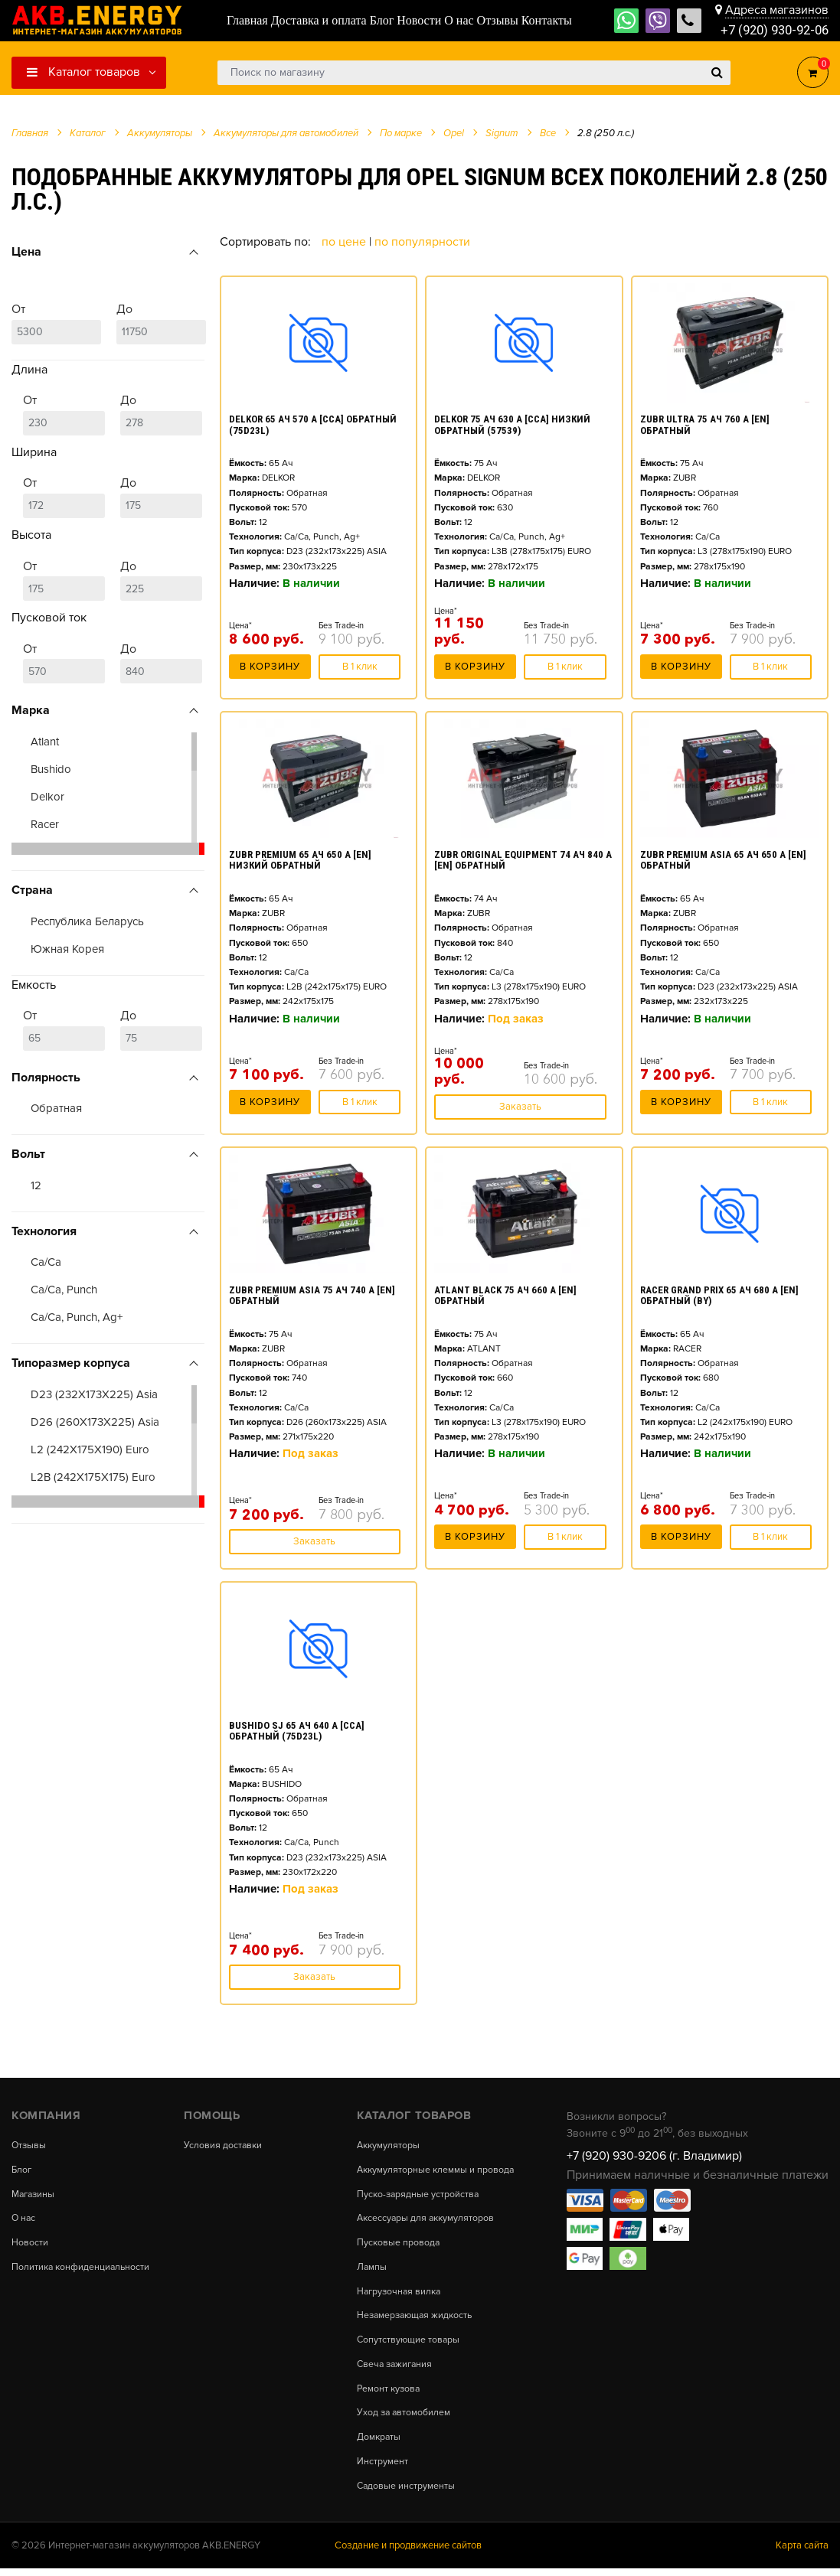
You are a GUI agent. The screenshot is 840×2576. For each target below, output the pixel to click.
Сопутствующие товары (409, 2348)
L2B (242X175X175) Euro (93, 1477)
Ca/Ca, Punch (64, 1289)
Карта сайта (802, 2553)
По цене (345, 241)
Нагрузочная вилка (401, 2300)
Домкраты (379, 2445)
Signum (501, 133)
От (56, 323)
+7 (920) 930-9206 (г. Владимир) (654, 2156)
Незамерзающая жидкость (417, 2324)
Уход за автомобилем (405, 2421)
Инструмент (382, 2469)
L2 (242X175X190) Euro (90, 1449)
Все (548, 133)
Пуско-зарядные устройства (419, 2203)
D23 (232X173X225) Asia (94, 1394)
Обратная (56, 1108)
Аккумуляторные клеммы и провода (417, 2174)
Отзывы (29, 2145)
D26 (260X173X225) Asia (95, 1422)
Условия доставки (223, 2145)
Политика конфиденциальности (82, 2266)
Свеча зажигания (396, 2373)
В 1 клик (360, 671)
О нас (24, 2218)
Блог (22, 2170)
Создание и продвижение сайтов (408, 2553)
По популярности (422, 241)
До (161, 323)
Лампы (372, 2276)
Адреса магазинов (777, 9)
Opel (453, 133)
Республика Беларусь (87, 921)
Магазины (34, 2193)
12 (36, 1185)
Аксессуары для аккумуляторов (427, 2227)
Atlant (45, 741)
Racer (45, 824)
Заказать (520, 1107)
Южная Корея (67, 949)
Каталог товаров (83, 72)
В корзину (270, 671)
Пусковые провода (399, 2252)
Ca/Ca (46, 1262)
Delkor (47, 797)
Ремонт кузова (390, 2397)
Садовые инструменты (406, 2493)
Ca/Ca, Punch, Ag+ (77, 1317)
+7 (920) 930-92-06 (770, 30)
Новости (29, 2242)
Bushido (51, 769)
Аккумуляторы (389, 2145)
